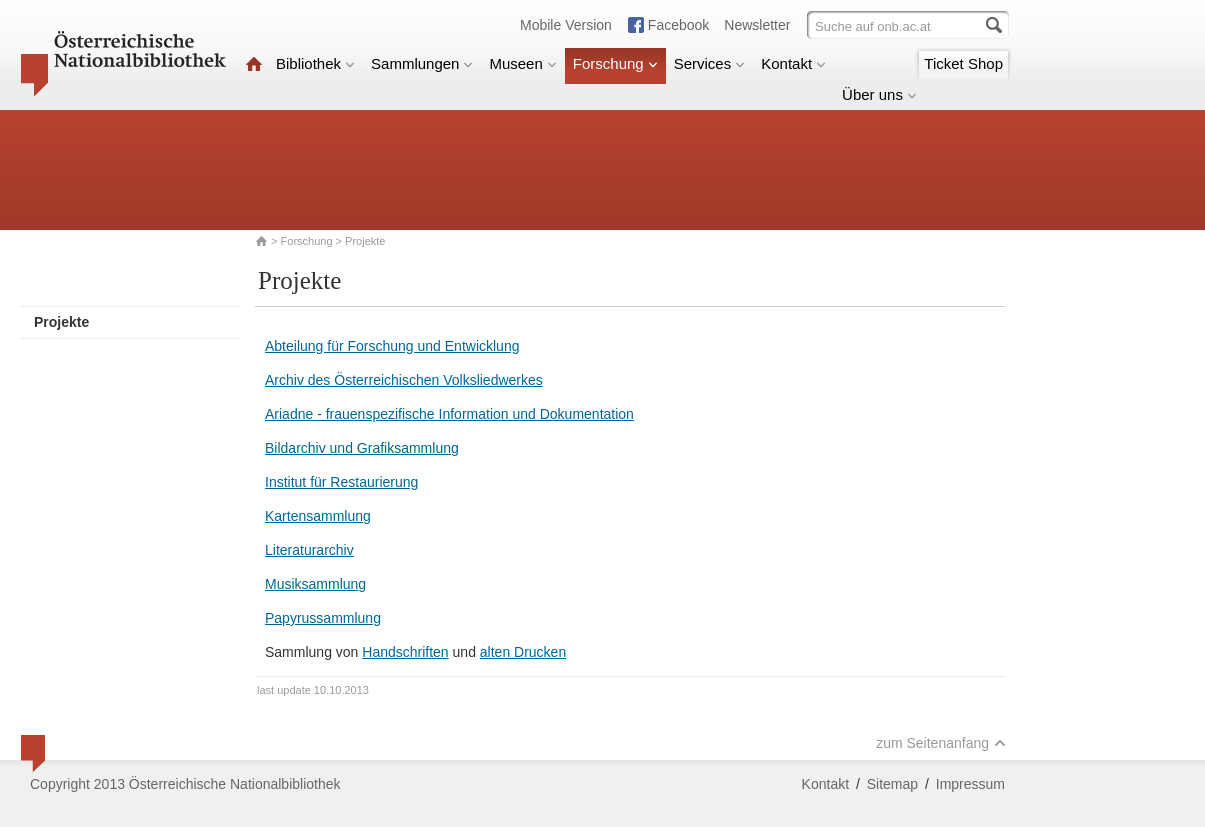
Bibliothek (315, 63)
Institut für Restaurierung (341, 482)
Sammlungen (422, 63)
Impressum (970, 784)
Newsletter (757, 25)
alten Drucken (523, 652)
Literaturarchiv (309, 550)
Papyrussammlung (323, 618)
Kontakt (793, 63)
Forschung (615, 63)
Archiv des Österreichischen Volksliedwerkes (404, 380)
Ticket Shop (963, 63)
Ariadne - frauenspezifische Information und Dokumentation (449, 414)
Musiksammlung (315, 584)
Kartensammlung (318, 516)
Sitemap (892, 784)
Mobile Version (566, 25)
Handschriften (405, 652)
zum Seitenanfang (941, 743)
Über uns (879, 94)
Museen (522, 63)
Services (710, 63)
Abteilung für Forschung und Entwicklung (392, 346)
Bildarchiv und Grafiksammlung (362, 448)
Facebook (678, 25)
